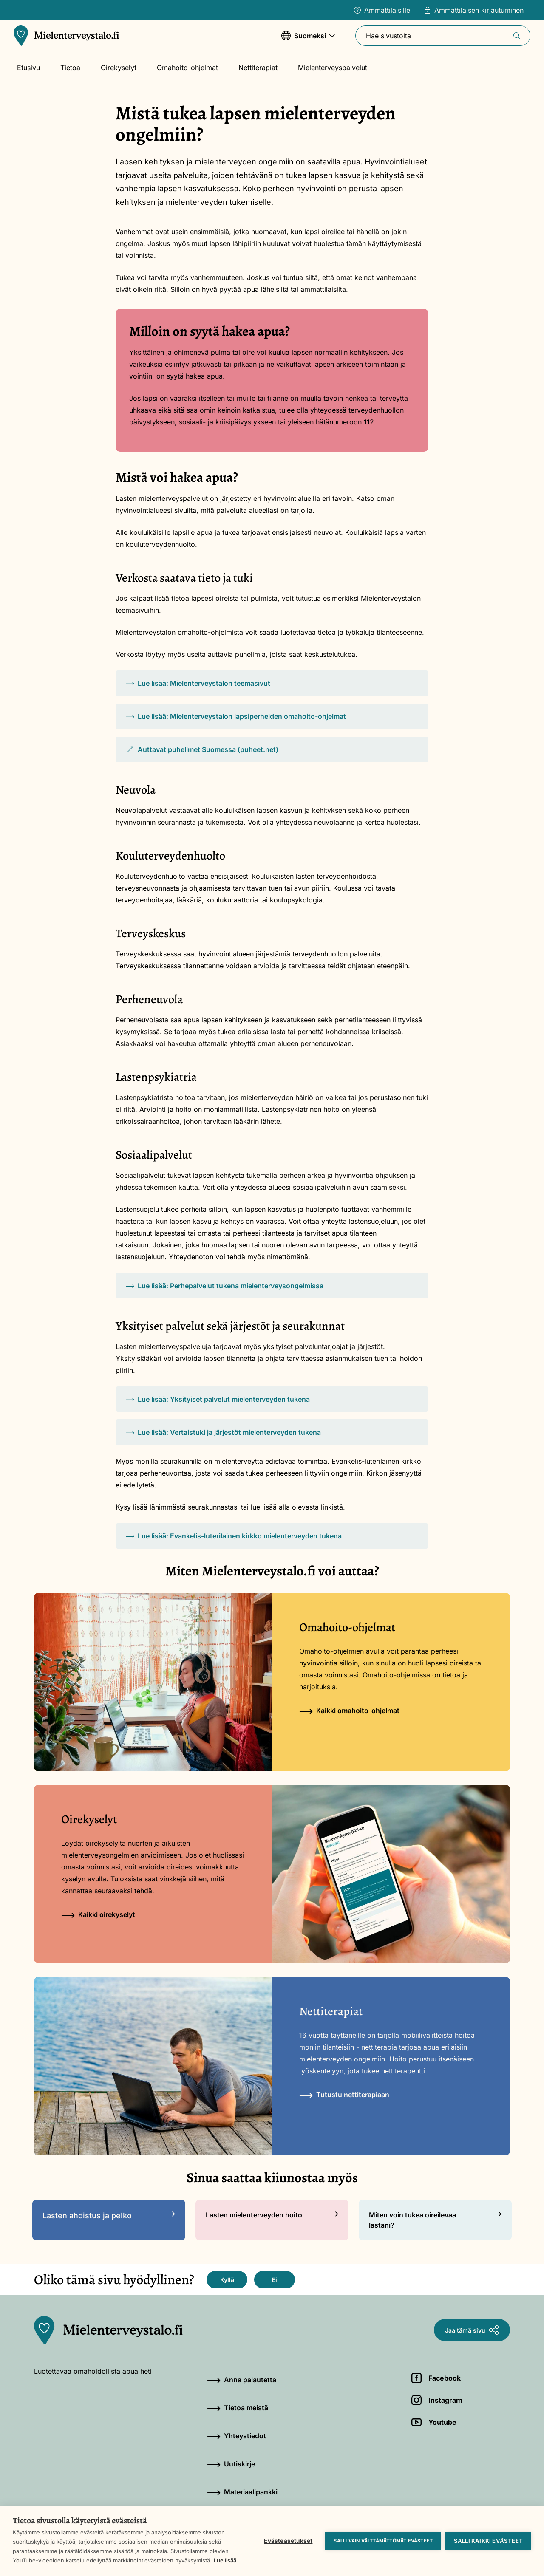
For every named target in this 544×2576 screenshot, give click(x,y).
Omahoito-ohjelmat (187, 67)
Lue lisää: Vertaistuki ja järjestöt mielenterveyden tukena (223, 1432)
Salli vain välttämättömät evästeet (383, 2541)
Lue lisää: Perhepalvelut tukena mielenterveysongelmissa (224, 1285)
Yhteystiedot (236, 2436)
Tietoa (70, 67)
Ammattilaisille (382, 10)
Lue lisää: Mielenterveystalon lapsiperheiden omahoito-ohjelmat (236, 716)
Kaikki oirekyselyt (98, 1914)
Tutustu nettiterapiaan (344, 2094)
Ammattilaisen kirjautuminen (474, 10)
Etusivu (28, 67)
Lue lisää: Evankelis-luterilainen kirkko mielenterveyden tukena (234, 1536)
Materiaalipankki (242, 2492)
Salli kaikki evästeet (488, 2540)
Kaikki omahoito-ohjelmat (349, 1710)
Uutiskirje (231, 2464)
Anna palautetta (241, 2380)
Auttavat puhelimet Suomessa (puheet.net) (202, 753)
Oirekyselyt (118, 67)
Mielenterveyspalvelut (332, 67)
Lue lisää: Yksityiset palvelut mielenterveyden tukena (218, 1399)
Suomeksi (308, 39)
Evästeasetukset (288, 2540)
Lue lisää (225, 2560)
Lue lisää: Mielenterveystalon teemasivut (198, 683)
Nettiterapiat (258, 67)
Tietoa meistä (237, 2408)
